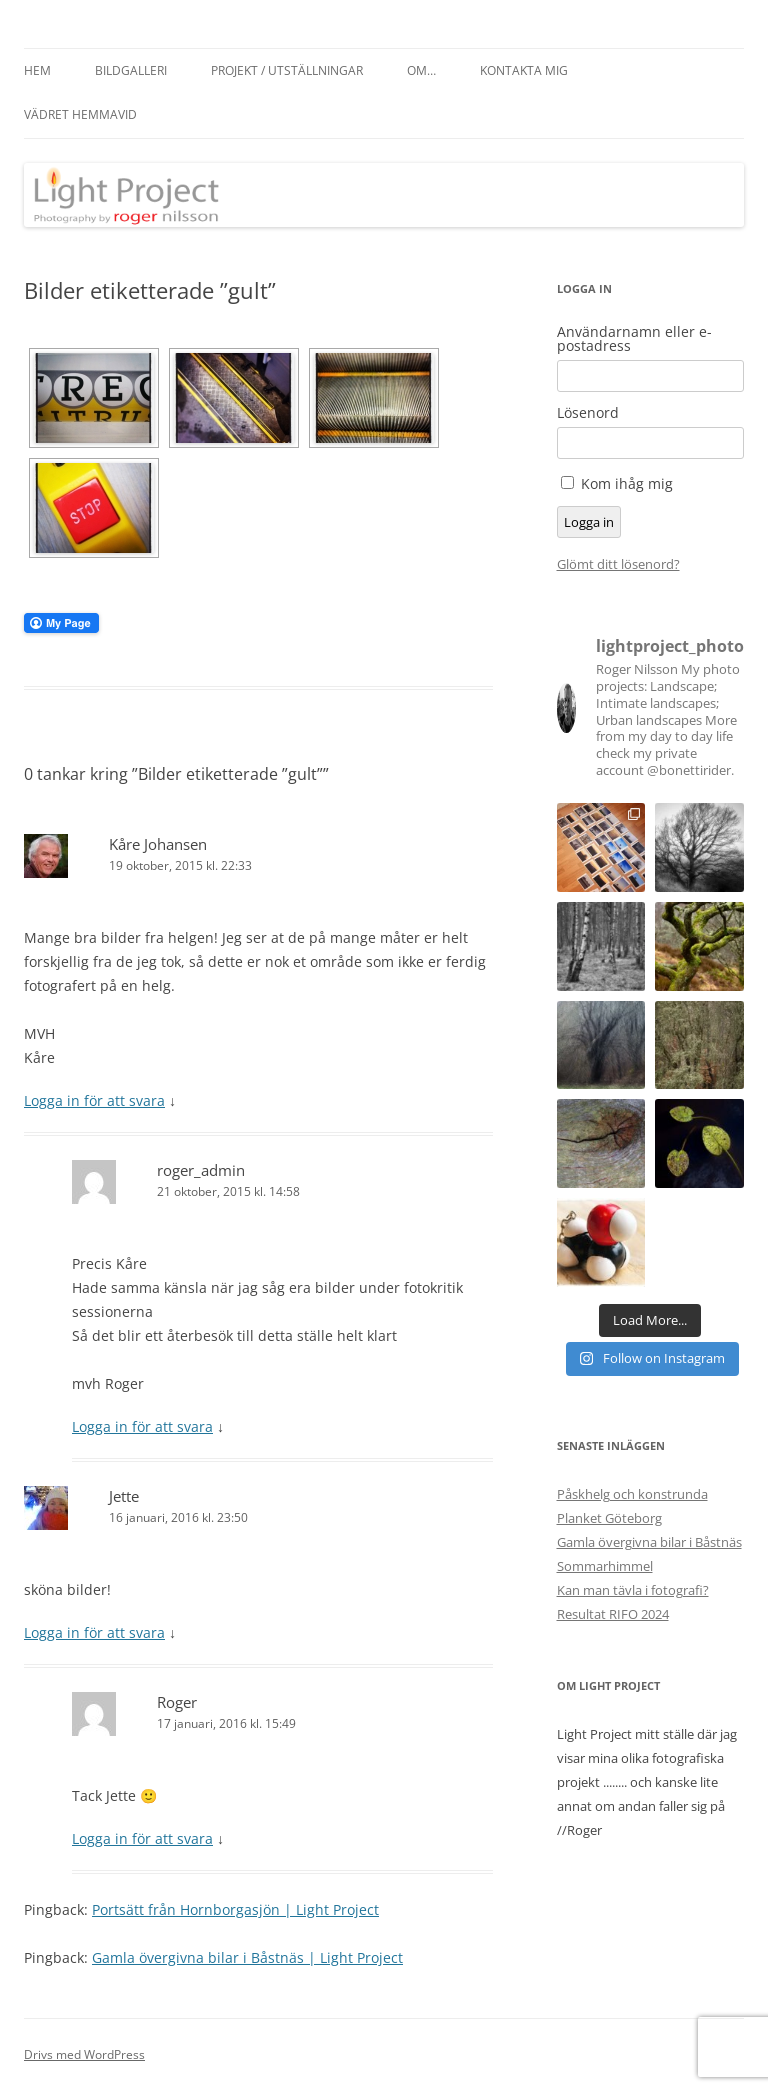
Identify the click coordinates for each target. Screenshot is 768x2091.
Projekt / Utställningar (287, 70)
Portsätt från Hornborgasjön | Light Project (235, 1909)
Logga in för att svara (94, 1100)
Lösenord (588, 413)
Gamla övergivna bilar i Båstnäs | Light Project (247, 1957)
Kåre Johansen (158, 844)
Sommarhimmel (605, 1566)
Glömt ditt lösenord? (618, 564)
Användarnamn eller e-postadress (634, 339)
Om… (421, 70)
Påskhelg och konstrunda (632, 1494)
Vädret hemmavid (80, 114)
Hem (37, 70)
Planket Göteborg (609, 1518)
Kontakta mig (524, 70)
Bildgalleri (131, 70)
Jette (124, 1496)
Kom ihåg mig (627, 483)
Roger (177, 1702)
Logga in (589, 522)
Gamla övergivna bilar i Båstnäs (649, 1542)
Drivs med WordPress (84, 2054)
